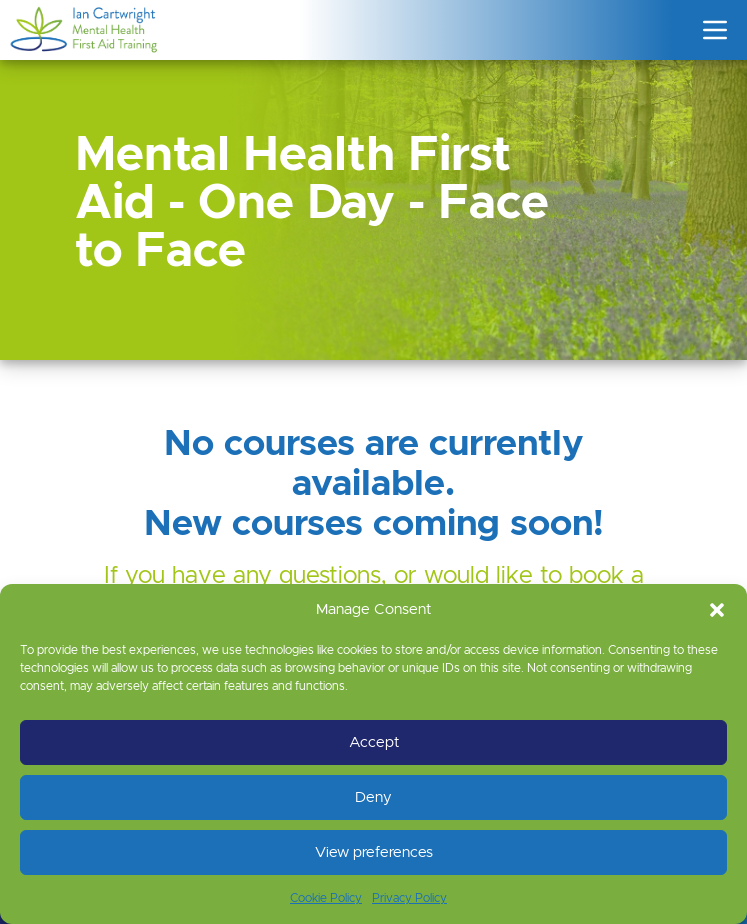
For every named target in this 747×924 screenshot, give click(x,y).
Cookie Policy (326, 898)
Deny (373, 797)
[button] (717, 610)
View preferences (374, 852)
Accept (374, 742)
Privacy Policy (409, 898)
